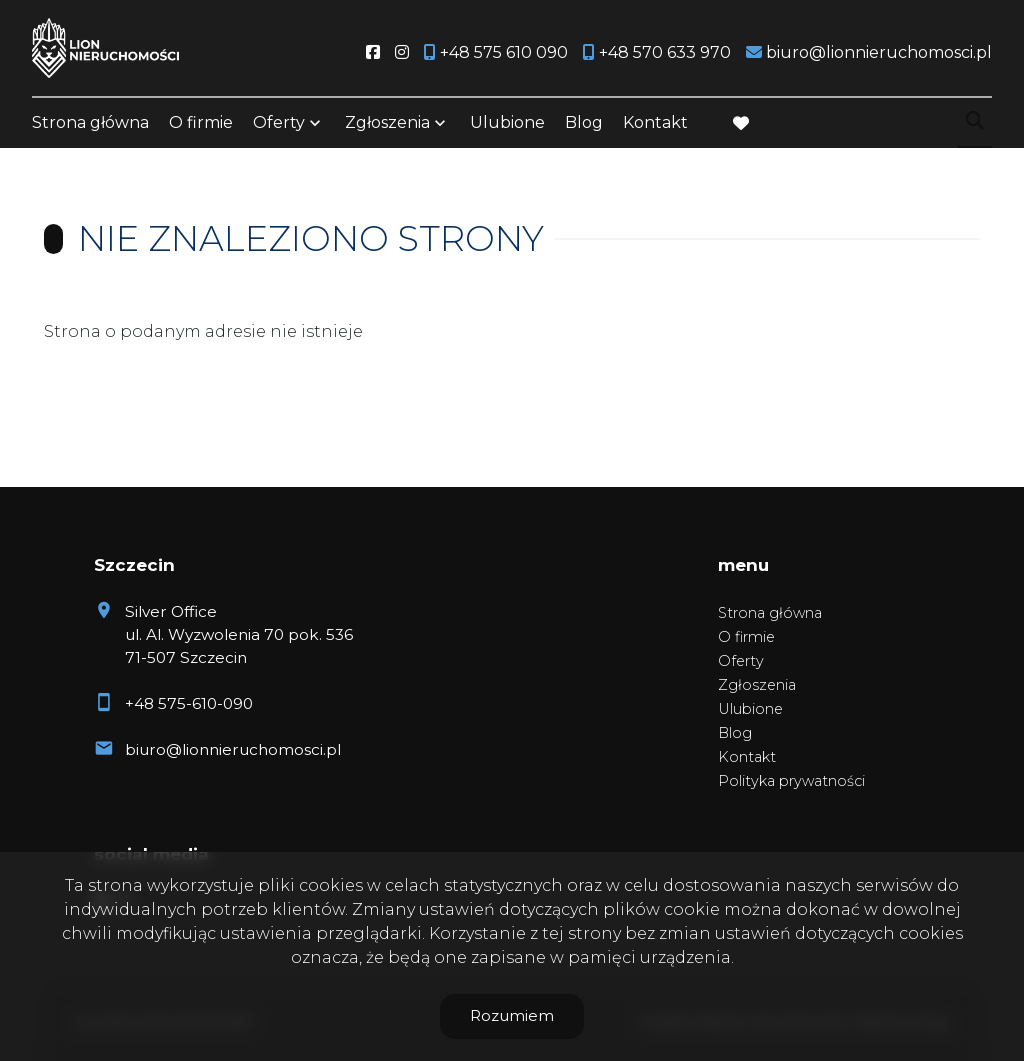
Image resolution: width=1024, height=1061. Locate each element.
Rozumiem (512, 1015)
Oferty (279, 122)
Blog (584, 122)
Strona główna (90, 122)
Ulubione (507, 122)
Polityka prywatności (791, 781)
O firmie (201, 122)
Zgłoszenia (387, 122)
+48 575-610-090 (189, 703)
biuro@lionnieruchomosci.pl (233, 749)
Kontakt (655, 122)
